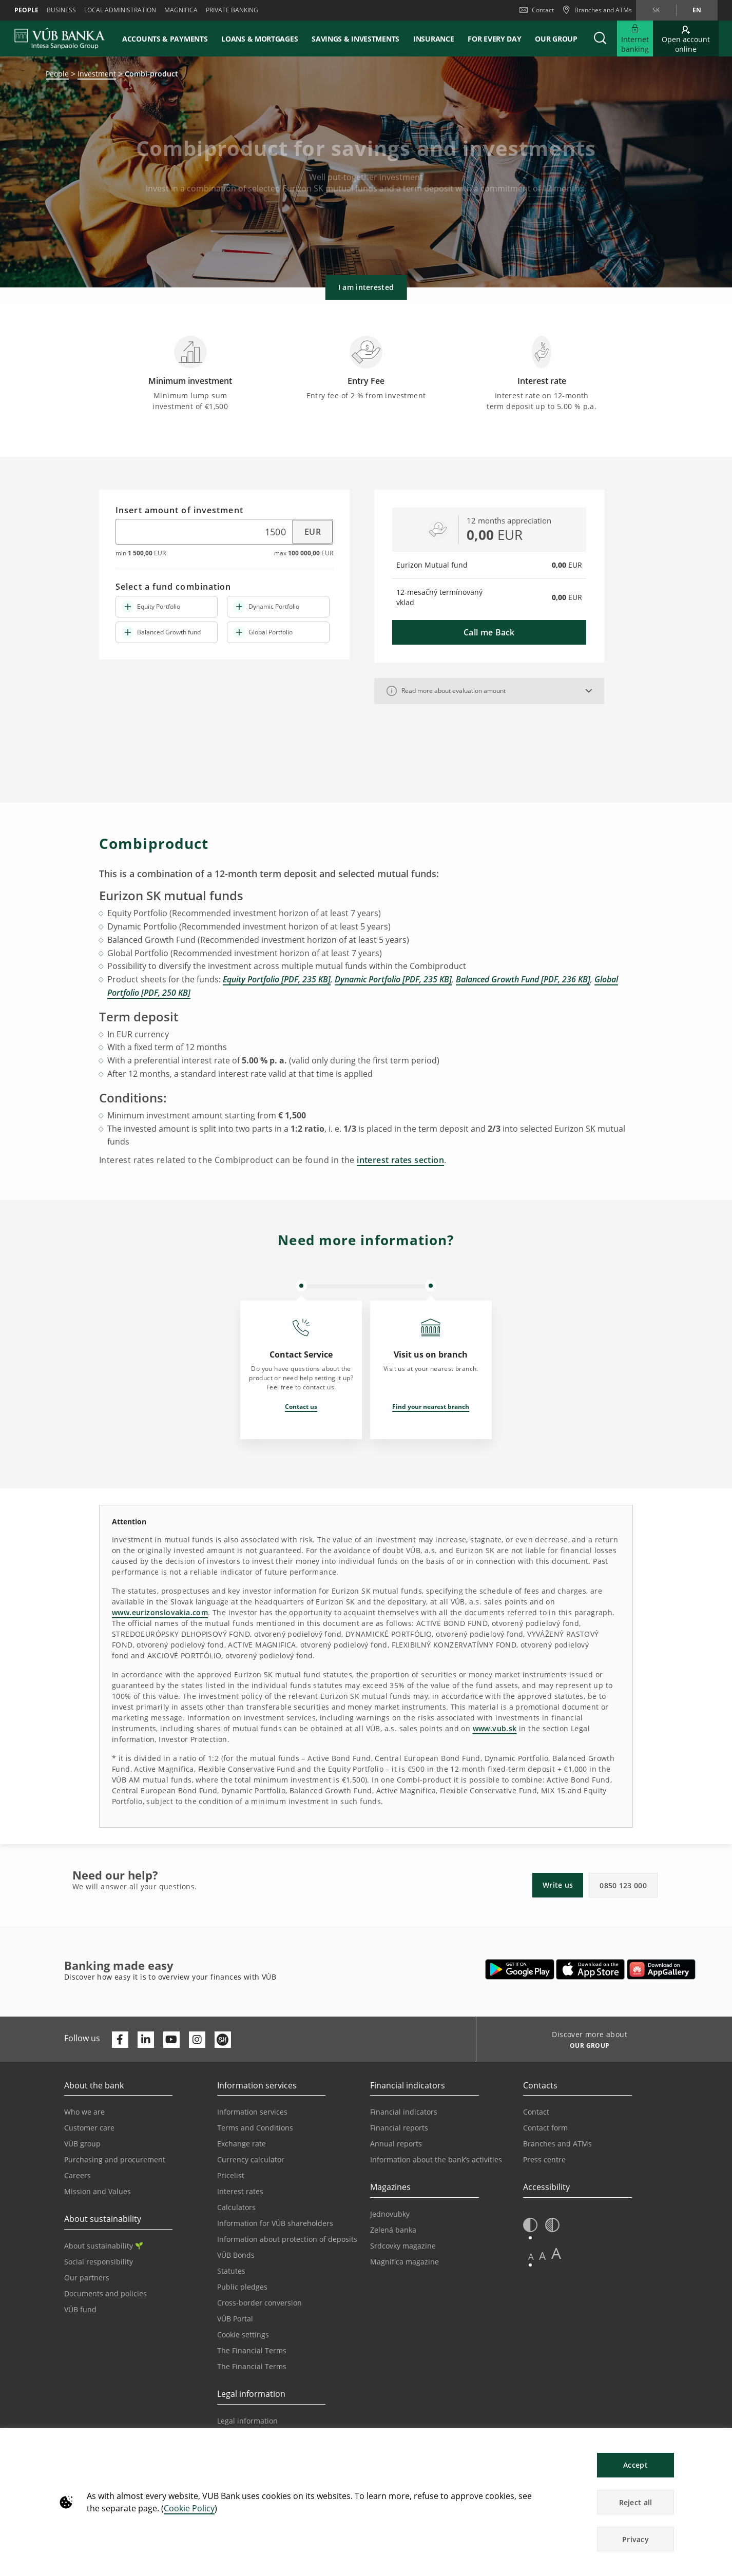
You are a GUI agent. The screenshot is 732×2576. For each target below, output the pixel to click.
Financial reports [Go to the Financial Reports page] (399, 2128)
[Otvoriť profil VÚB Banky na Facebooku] (120, 2039)
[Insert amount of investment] (198, 532)
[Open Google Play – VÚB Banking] (519, 1969)
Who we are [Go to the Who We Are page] (84, 2112)
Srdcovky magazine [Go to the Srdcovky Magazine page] (403, 2246)
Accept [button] (635, 2465)
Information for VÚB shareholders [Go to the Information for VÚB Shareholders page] (275, 2223)
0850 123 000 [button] (623, 1885)
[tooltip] (392, 690)
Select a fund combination (173, 587)
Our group (556, 39)
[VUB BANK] (59, 38)
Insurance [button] (433, 39)
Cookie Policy (189, 2508)
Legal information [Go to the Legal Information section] (247, 2421)
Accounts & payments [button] (164, 39)
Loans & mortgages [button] (259, 39)
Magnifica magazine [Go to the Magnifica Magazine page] (404, 2262)
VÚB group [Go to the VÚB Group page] (82, 2143)
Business (61, 10)
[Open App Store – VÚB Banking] (590, 1969)
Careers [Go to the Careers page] (77, 2175)
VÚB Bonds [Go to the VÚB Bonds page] (236, 2255)
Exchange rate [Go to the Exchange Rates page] (241, 2143)
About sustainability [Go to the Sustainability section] (103, 2246)
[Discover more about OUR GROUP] (586, 2047)
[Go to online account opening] (686, 38)
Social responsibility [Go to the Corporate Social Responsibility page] (98, 2262)
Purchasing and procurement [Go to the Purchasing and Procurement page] (114, 2159)
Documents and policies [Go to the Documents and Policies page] (105, 2293)
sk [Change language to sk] (656, 10)
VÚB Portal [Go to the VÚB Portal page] (235, 2318)
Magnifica (181, 10)
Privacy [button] (635, 2539)
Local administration (120, 10)
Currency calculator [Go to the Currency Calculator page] (250, 2159)
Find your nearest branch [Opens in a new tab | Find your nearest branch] (430, 1406)
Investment (97, 74)
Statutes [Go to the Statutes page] (231, 2271)
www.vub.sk (495, 1728)
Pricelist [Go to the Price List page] (230, 2175)
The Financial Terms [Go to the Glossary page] (251, 2366)
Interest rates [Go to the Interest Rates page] (240, 2191)
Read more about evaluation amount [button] (446, 690)
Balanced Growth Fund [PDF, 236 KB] (523, 979)
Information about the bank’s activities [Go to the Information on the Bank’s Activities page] (436, 2159)
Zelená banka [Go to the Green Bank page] (393, 2230)
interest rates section (400, 1160)
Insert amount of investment (179, 510)
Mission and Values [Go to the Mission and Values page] (97, 2191)
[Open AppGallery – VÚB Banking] (661, 1969)
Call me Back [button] (489, 632)
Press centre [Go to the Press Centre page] (544, 2159)
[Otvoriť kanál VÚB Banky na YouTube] (171, 2039)
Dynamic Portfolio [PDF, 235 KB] (393, 979)
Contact (536, 10)
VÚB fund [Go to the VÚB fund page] (80, 2309)
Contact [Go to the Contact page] (536, 2112)
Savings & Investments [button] (355, 39)
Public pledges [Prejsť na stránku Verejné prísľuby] (242, 2287)
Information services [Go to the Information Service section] (252, 2112)
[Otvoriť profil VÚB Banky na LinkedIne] (146, 2039)
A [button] (531, 2256)
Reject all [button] (635, 2502)
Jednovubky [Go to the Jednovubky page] (390, 2214)
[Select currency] (307, 532)
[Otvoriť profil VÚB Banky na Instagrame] (197, 2039)
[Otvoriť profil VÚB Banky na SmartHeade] (223, 2039)
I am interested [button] (366, 287)
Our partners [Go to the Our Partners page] (86, 2277)
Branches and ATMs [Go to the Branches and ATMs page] (557, 2143)
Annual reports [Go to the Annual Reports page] (396, 2143)
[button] (600, 38)
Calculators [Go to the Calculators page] (236, 2207)
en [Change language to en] (696, 10)
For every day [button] (494, 39)
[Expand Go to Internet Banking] (635, 38)
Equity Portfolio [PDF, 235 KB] (277, 979)
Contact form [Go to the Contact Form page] (545, 2128)
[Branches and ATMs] (597, 10)
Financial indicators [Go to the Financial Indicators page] (403, 2112)
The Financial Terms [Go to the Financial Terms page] (251, 2350)
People (26, 10)
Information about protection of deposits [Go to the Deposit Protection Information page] (287, 2239)
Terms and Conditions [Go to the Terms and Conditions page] (255, 2128)
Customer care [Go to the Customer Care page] (89, 2128)
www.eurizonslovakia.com (160, 1612)
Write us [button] (558, 1885)
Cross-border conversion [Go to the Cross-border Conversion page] (259, 2303)
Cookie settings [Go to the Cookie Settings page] (243, 2334)
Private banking (232, 10)
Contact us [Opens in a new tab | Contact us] (301, 1406)
